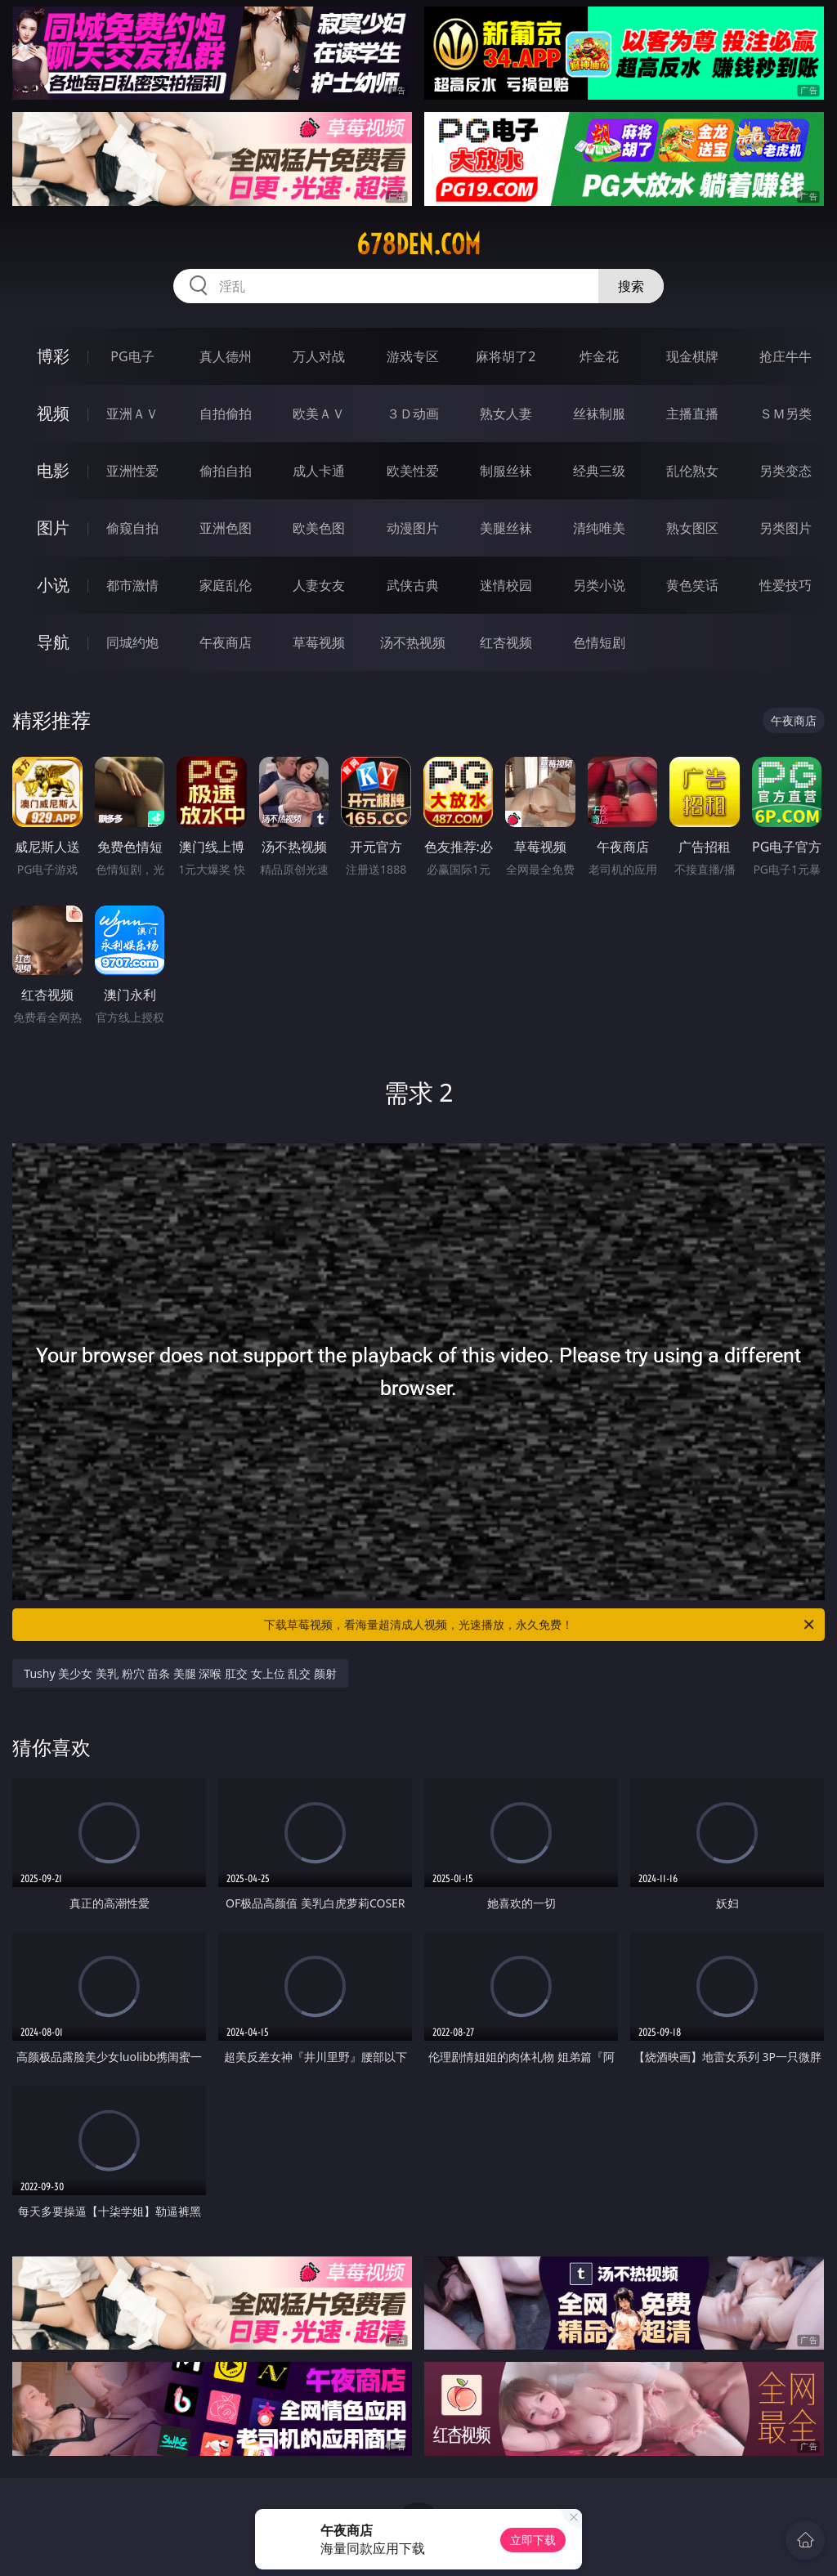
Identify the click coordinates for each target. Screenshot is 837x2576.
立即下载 (533, 2539)
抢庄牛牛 (785, 356)
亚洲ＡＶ (132, 414)
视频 (53, 413)
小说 (53, 585)
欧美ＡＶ (319, 414)
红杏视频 (506, 642)
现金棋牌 (692, 356)
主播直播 (692, 414)
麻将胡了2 (505, 356)
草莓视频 (319, 642)
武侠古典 (413, 585)
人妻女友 (319, 585)
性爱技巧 (785, 585)
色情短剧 (599, 642)
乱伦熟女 (692, 471)
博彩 (53, 356)
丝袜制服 (599, 414)
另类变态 (785, 471)
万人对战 (319, 356)
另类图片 (785, 528)
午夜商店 (225, 642)
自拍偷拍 (225, 414)
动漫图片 (413, 528)
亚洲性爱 (132, 471)
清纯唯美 (599, 528)
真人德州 (225, 356)
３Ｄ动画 (413, 414)
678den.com (418, 244)
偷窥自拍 (132, 528)
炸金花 (599, 356)
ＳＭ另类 (785, 414)
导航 (53, 642)
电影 (53, 470)
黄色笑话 (692, 585)
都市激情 (132, 585)
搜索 (631, 286)
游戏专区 (413, 356)
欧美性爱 (413, 471)
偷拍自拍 (225, 471)
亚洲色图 (225, 528)
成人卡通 (319, 471)
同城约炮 (132, 642)
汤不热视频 (412, 642)
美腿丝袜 (506, 528)
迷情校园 (506, 585)
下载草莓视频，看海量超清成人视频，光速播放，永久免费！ (540, 1625)
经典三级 (599, 471)
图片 (53, 528)
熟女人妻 (506, 414)
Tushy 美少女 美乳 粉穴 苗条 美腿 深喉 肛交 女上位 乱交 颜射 (180, 1673)
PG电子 (132, 356)
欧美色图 (319, 528)
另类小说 (599, 585)
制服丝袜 (506, 471)
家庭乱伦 (225, 585)
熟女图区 (692, 528)
